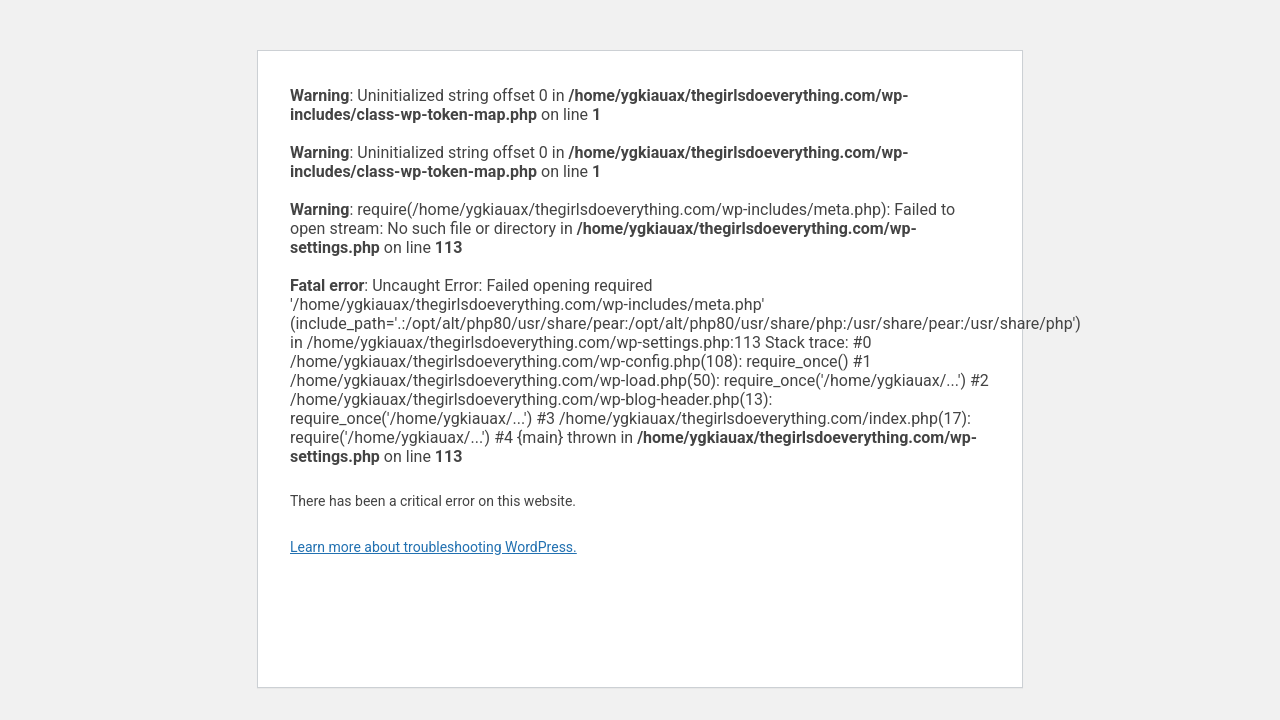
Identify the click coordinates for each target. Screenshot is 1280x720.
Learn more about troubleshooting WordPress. (433, 547)
